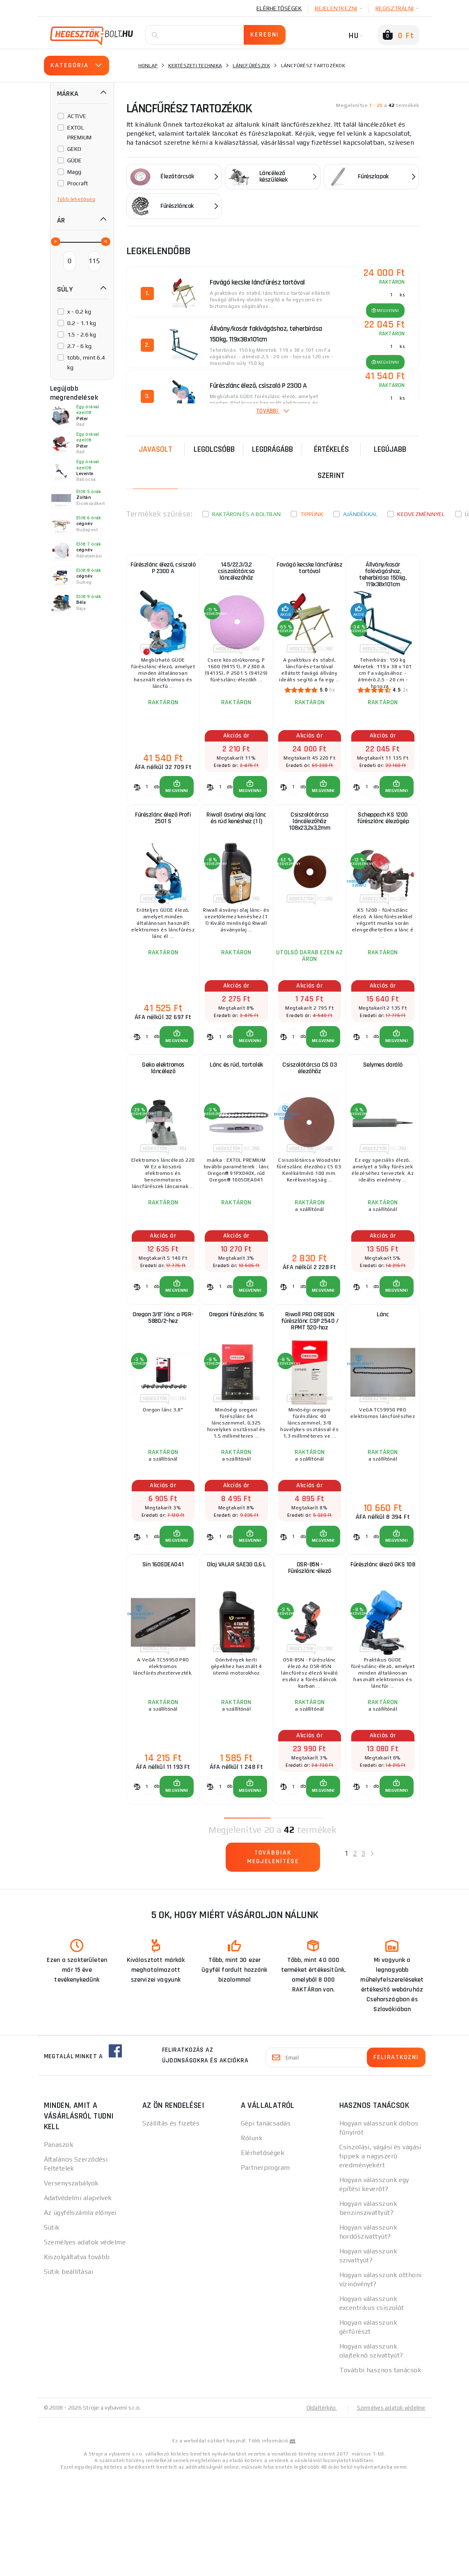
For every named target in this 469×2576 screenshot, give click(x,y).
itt (292, 2540)
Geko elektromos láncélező (163, 1114)
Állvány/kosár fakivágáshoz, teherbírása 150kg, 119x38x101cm (382, 579)
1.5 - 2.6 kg (81, 334)
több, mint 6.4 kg (86, 362)
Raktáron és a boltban (246, 513)
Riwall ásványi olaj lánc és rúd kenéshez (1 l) (236, 844)
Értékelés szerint (331, 461)
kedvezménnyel (421, 513)
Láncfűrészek (251, 65)
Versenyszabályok (71, 2283)
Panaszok (59, 2244)
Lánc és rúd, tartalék (236, 1109)
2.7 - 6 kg (79, 346)
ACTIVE (77, 116)
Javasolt (155, 448)
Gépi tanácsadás (266, 2223)
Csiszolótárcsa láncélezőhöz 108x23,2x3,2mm (309, 848)
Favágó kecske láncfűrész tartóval (310, 573)
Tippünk (311, 513)
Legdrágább (272, 448)
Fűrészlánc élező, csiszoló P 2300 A (163, 573)
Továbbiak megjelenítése (272, 1959)
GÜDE (74, 160)
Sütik (52, 2327)
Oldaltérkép (317, 2507)
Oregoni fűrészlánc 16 (236, 1380)
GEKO (74, 149)
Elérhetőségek (279, 8)
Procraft (78, 183)
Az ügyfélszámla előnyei (80, 2312)
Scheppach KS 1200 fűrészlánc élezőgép (383, 844)
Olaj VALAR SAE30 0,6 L (236, 1650)
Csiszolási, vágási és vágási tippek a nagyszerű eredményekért (380, 2256)
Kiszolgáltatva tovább (77, 2356)
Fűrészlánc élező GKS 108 (383, 1655)
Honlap (148, 65)
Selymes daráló (383, 1109)
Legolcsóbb (214, 448)
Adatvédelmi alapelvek (78, 2297)
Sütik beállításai (68, 2371)
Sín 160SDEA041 (163, 1650)
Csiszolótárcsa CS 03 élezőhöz (309, 1114)
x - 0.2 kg (79, 311)
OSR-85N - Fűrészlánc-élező (309, 1655)
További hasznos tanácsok (380, 2470)
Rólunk (252, 2237)
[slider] (55, 241)
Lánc (383, 1380)
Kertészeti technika (195, 65)
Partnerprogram (265, 2267)
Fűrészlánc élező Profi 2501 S (163, 844)
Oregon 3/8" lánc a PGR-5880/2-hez (163, 1384)
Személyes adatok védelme (85, 2342)
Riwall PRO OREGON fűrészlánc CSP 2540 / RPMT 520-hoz (310, 1389)
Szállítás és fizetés (171, 2223)
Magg (74, 171)
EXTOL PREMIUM (79, 132)
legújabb (390, 448)
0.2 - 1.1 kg (81, 323)
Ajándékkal (360, 513)
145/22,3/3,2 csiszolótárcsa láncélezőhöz (236, 577)
